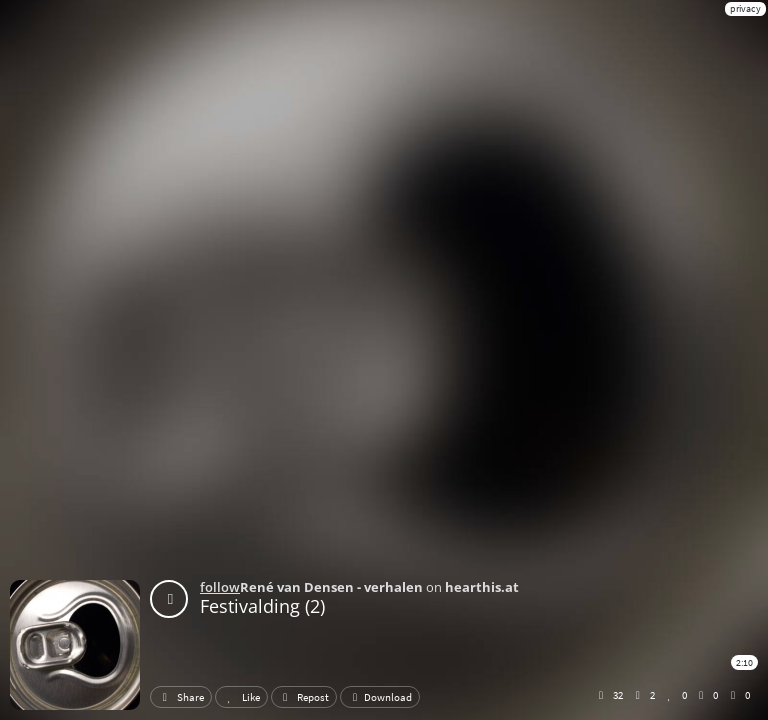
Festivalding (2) (262, 606)
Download (380, 697)
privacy (745, 8)
